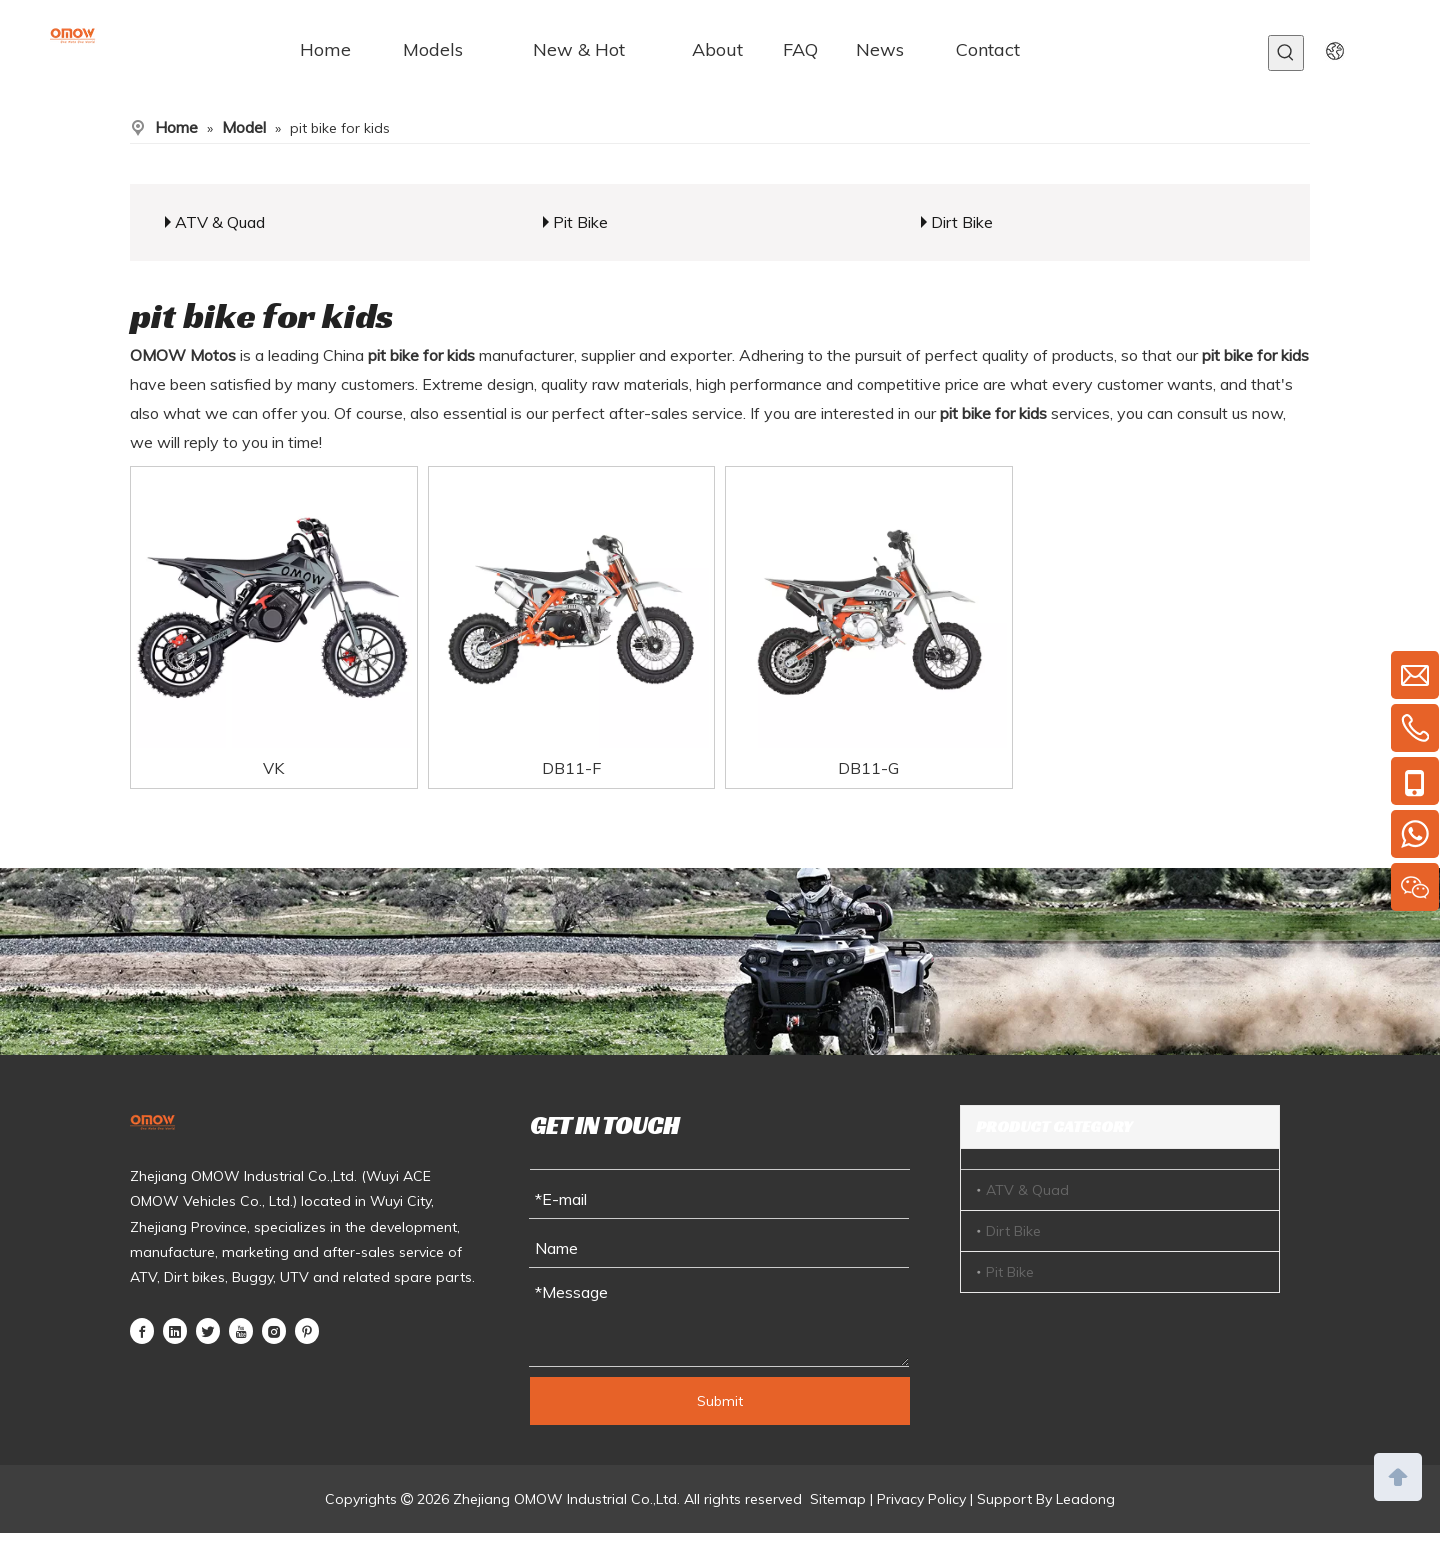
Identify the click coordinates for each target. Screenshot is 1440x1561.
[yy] (1335, 49)
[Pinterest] (307, 1330)
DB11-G (868, 768)
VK (273, 768)
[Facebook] (142, 1330)
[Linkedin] (175, 1330)
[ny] (720, 962)
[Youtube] (241, 1330)
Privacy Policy (921, 1499)
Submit (720, 1401)
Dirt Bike (962, 222)
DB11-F (571, 768)
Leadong (1085, 1499)
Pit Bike (580, 222)
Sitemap (838, 1499)
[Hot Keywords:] (1286, 53)
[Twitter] (208, 1330)
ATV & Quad (220, 222)
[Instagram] (274, 1330)
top (1398, 1475)
